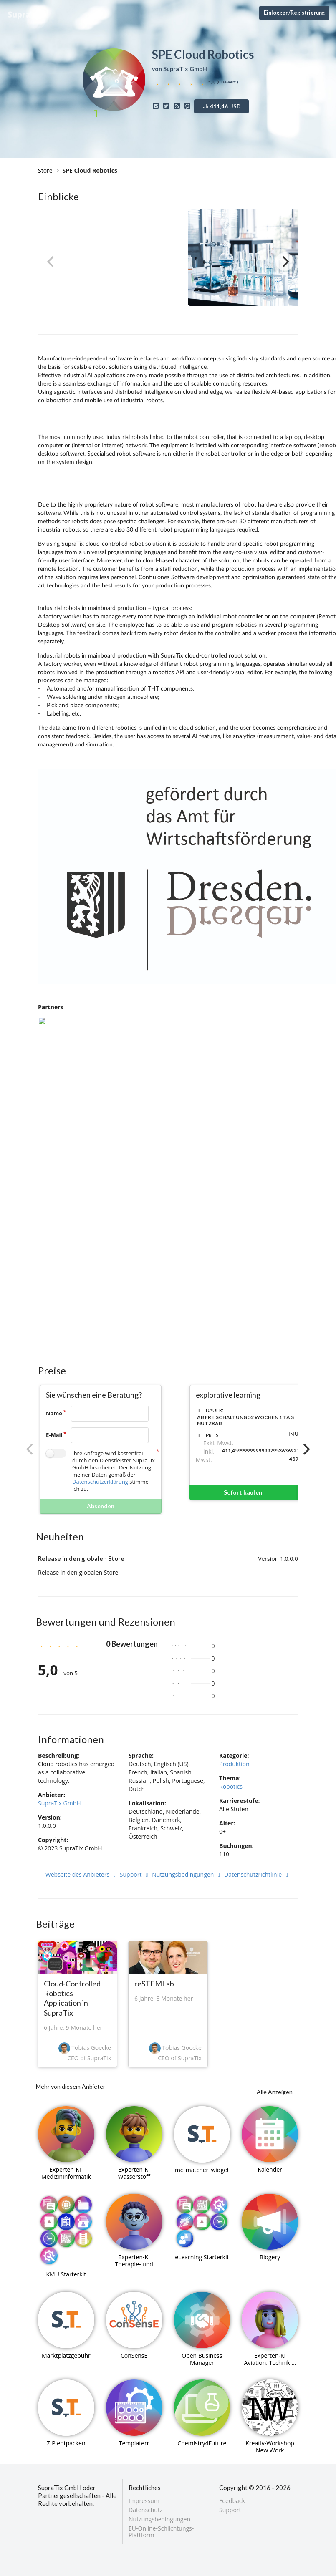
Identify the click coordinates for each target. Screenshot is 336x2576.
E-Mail (54, 1435)
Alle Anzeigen (275, 2091)
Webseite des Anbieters (81, 1874)
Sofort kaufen (267, 1492)
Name (54, 1413)
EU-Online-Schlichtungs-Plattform (161, 2531)
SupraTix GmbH (59, 1803)
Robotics (231, 1786)
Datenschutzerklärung (100, 1481)
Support (135, 1874)
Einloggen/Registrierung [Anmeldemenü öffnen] (294, 13)
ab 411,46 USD (221, 106)
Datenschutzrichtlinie (257, 1874)
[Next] (284, 261)
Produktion (234, 1764)
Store (45, 170)
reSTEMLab (154, 1983)
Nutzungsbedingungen (187, 1874)
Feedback (232, 2501)
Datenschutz (145, 2510)
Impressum (144, 2501)
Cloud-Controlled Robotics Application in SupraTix (72, 1998)
